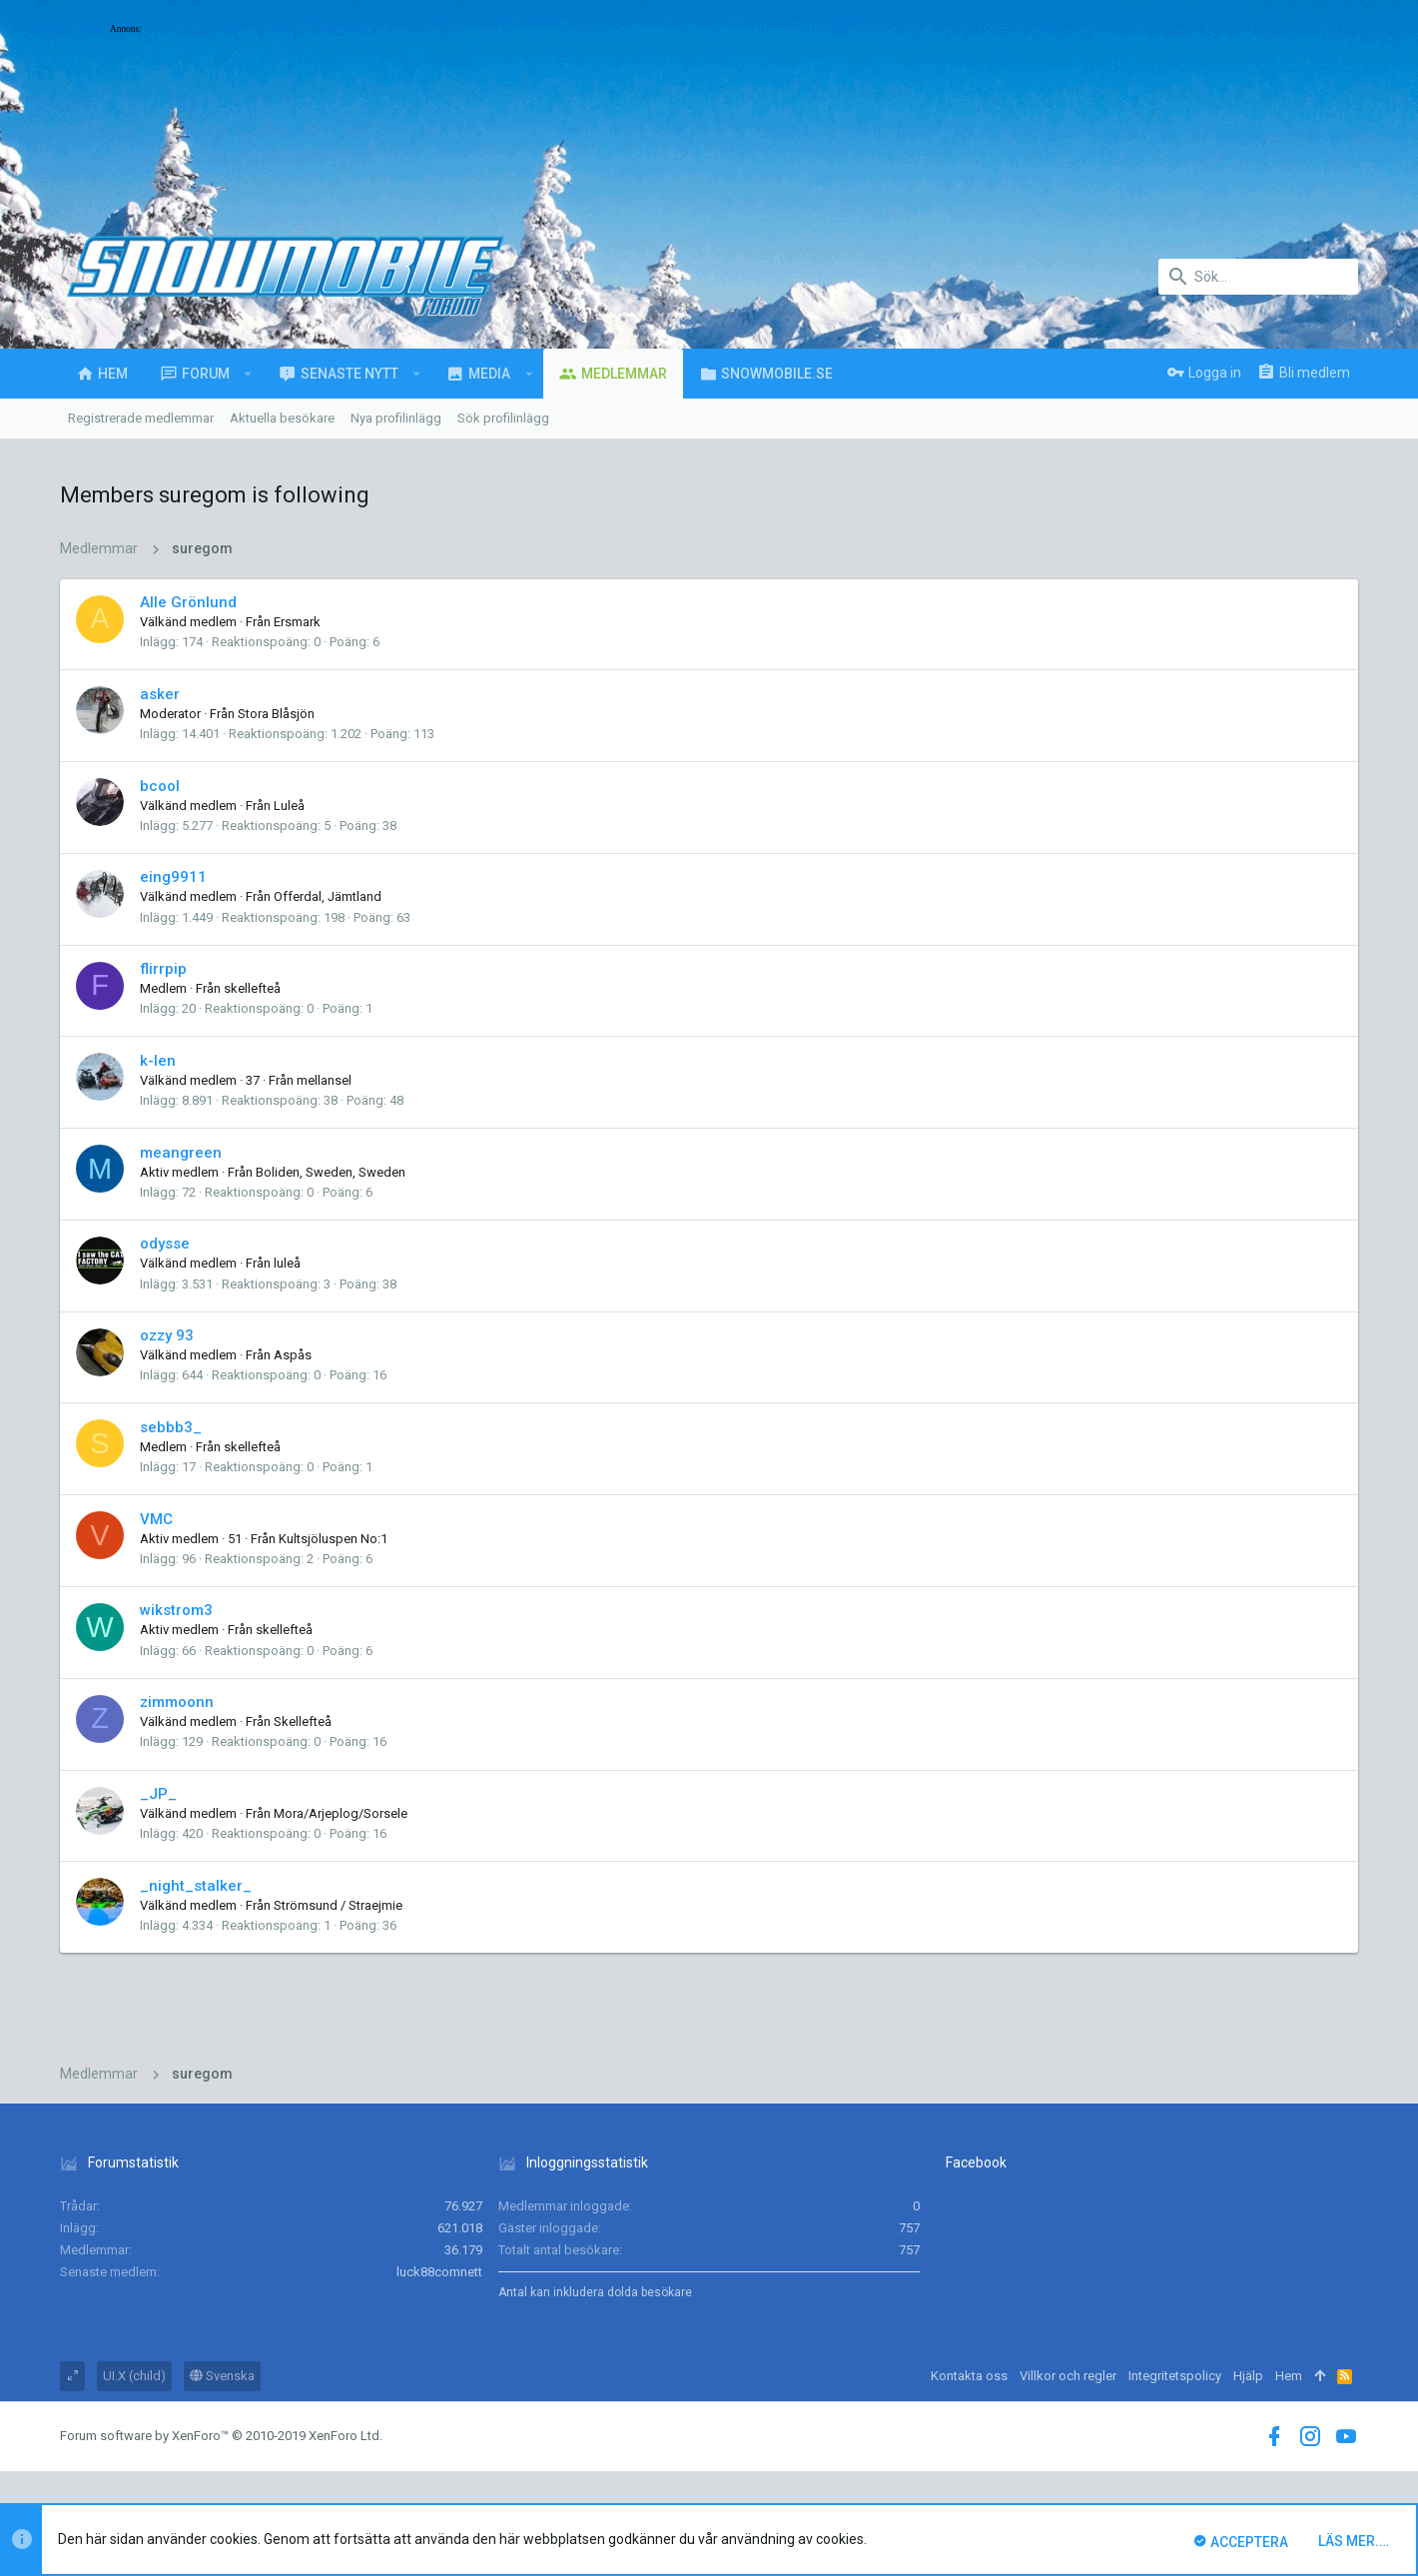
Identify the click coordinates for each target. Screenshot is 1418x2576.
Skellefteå (303, 1721)
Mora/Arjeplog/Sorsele (340, 1813)
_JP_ (158, 1794)
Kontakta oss (969, 2375)
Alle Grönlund (188, 602)
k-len (158, 1061)
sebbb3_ (171, 1427)
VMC (156, 1519)
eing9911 (173, 877)
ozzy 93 (167, 1335)
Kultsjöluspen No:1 (333, 1538)
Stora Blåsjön (276, 713)
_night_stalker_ (196, 1886)
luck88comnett (439, 2271)
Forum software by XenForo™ (221, 2435)
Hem (1288, 2375)
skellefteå (252, 988)
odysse (165, 1244)
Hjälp (1248, 2375)
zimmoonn (177, 1702)
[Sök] (1258, 277)
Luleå (289, 805)
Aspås (293, 1354)
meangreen (181, 1153)
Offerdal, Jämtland (327, 896)
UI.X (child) (134, 2375)
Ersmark (297, 621)
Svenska (222, 2375)
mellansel (324, 1080)
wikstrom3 (176, 1610)
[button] (248, 374)
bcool (160, 786)
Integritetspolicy (1174, 2375)
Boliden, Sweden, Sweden (330, 1172)
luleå (287, 1263)
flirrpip (163, 969)
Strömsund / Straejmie (338, 1905)
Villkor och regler (1068, 2375)
